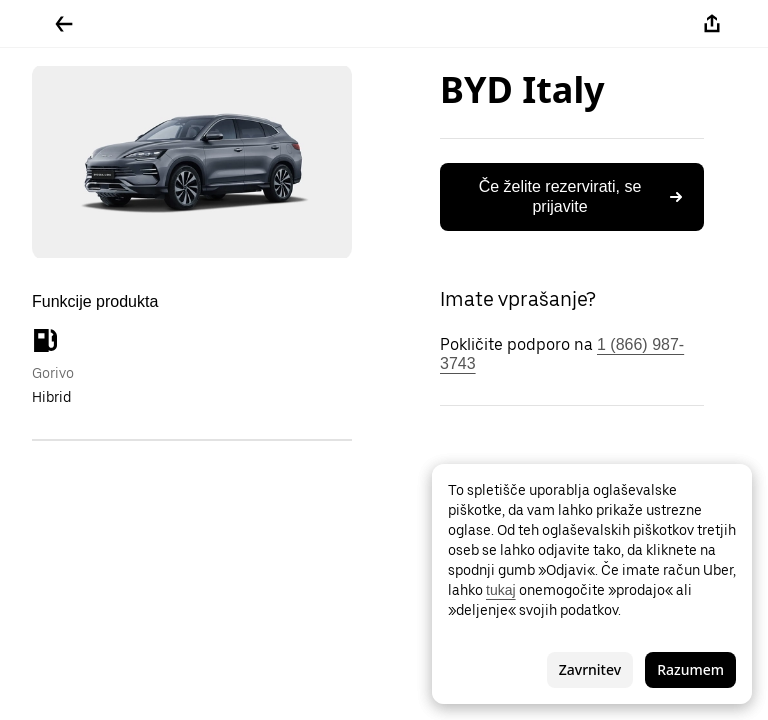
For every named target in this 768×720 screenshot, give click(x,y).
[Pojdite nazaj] (64, 24)
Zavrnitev (590, 669)
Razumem (690, 669)
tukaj (501, 590)
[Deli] (712, 24)
